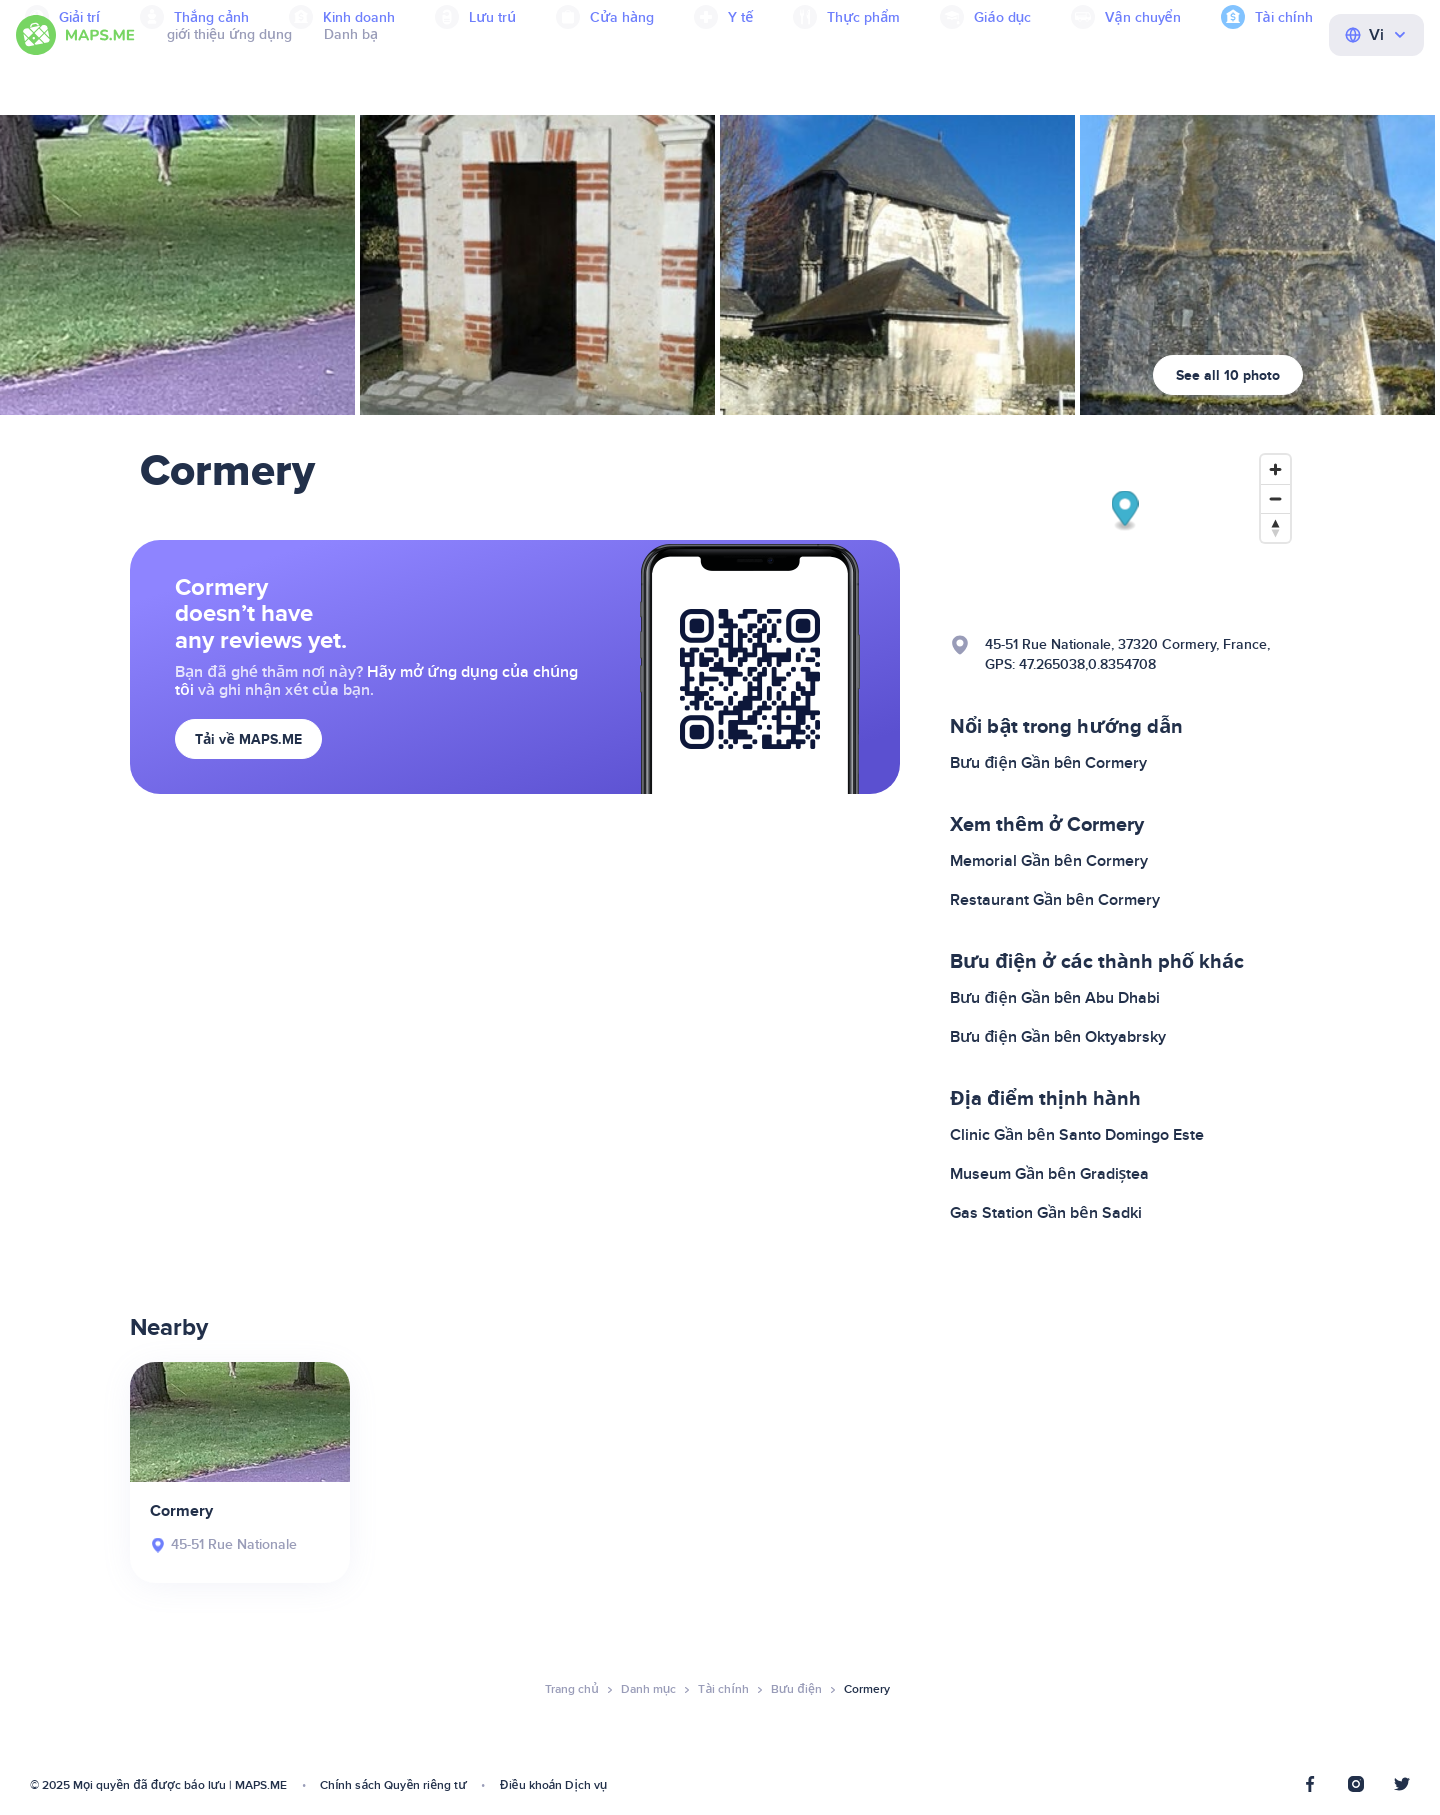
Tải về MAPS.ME (248, 739)
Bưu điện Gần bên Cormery (1048, 763)
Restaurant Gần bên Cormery (1055, 900)
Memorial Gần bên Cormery (1049, 861)
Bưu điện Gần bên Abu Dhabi (1055, 998)
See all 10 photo (1228, 375)
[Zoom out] (1275, 498)
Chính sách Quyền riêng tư (393, 1785)
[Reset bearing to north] (1275, 527)
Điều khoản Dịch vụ (554, 1785)
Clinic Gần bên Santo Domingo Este (1077, 1135)
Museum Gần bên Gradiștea (1049, 1174)
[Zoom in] (1275, 469)
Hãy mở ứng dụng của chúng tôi (376, 681)
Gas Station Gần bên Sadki (1046, 1213)
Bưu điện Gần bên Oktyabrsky (1058, 1037)
